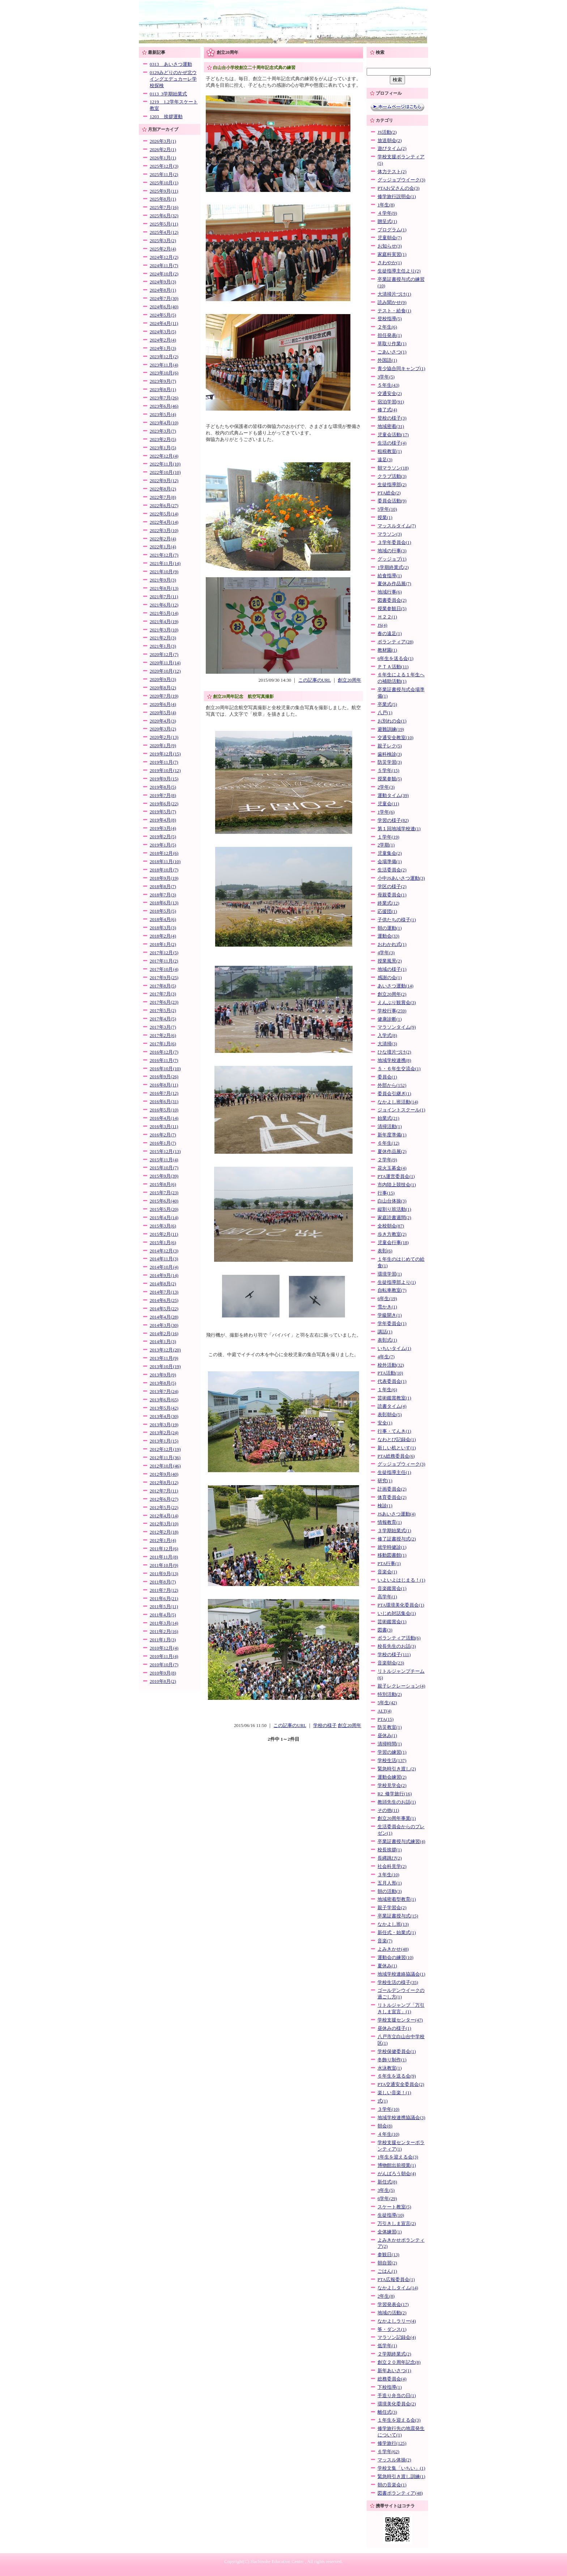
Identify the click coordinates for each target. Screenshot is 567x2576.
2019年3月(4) (163, 828)
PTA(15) (385, 1719)
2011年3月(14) (164, 1623)
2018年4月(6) (163, 919)
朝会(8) (385, 2126)
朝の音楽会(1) (392, 2484)
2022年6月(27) (164, 505)
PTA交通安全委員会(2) (401, 2084)
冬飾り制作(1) (392, 2059)
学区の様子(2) (392, 886)
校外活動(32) (391, 1365)
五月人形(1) (390, 1883)
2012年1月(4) (163, 1540)
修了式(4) (387, 409)
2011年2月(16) (164, 1631)
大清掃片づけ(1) (394, 294)
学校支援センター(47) (400, 2020)
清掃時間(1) (390, 1743)
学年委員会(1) (392, 1323)
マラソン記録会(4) (397, 2337)
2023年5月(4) (163, 414)
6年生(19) (387, 1298)
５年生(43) (388, 385)
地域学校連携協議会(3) (401, 2117)
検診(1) (385, 1505)
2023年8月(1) (163, 389)
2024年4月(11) (164, 323)
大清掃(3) (387, 1043)
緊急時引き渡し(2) (397, 1768)
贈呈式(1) (387, 221)
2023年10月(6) (164, 373)
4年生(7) (386, 1356)
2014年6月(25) (164, 1300)
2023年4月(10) (164, 422)
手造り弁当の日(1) (397, 2395)
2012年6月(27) (164, 1499)
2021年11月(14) (165, 563)
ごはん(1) (387, 2271)
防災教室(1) (390, 1727)
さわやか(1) (390, 262)
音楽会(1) (387, 1571)
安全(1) (385, 1423)
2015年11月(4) (164, 1159)
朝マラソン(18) (393, 468)
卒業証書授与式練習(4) (401, 1841)
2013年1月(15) (164, 1441)
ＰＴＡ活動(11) (393, 666)
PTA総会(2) (389, 493)
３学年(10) (388, 2109)
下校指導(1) (390, 2387)
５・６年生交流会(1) (399, 1068)
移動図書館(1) (392, 1555)
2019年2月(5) (163, 836)
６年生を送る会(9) (397, 2076)
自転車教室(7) (392, 1290)
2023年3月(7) (163, 431)
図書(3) (385, 1630)
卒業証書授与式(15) (398, 1916)
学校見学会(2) (392, 1785)
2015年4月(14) (164, 1217)
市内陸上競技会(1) (397, 1184)
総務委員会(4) (392, 2379)
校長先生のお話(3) (397, 1646)
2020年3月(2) (163, 729)
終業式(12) (388, 903)
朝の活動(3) (390, 1891)
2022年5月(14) (164, 514)
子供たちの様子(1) (397, 919)
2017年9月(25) (164, 977)
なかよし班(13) (393, 1924)
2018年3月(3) (163, 927)
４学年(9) (387, 213)
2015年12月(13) (165, 1151)
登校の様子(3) (392, 418)
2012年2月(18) (164, 1532)
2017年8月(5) (163, 986)
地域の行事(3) (392, 550)
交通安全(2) (390, 393)
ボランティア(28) (395, 641)
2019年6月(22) (164, 803)
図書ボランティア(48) (400, 2493)
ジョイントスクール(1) (401, 1110)
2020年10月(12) (165, 671)
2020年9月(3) (163, 679)
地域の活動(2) (392, 2312)
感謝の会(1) (390, 977)
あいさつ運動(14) (395, 986)
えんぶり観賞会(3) (397, 1002)
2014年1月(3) (163, 1341)
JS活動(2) (387, 132)
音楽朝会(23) (391, 1663)
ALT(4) (385, 1711)
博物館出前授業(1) (397, 2165)
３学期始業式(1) (394, 1530)
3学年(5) (386, 377)
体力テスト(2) (392, 171)
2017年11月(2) (164, 961)
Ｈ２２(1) (387, 617)
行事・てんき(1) (394, 1431)
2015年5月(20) (164, 1209)
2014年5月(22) (164, 1308)
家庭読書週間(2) (394, 1217)
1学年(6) (386, 812)
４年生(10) (388, 2134)
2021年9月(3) (163, 580)
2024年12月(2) (164, 257)
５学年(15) (388, 770)
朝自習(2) (387, 2263)
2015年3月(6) (163, 1226)
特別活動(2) (390, 1694)
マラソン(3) (390, 534)
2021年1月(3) (163, 646)
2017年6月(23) (164, 1002)
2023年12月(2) (164, 356)
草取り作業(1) (392, 343)
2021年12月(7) (164, 555)
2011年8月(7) (163, 1582)
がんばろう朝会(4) (397, 2173)
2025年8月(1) (163, 199)
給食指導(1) (390, 575)
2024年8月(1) (163, 290)
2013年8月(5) (163, 1383)
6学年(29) (387, 2198)
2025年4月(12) (164, 232)
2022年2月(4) (163, 538)
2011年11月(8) (164, 1557)
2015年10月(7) (164, 1167)
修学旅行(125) (392, 2443)
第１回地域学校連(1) (399, 828)
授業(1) (385, 517)
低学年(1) (387, 2345)
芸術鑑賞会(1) (392, 1621)
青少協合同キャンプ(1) (401, 368)
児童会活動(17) (393, 434)
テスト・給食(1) (394, 310)
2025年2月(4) (163, 249)
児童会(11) (388, 803)
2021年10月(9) (164, 571)
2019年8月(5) (163, 787)
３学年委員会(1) (394, 542)
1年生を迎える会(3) (398, 2157)
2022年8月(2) (163, 489)
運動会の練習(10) (395, 1957)
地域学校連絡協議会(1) (401, 1974)
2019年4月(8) (163, 820)
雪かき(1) (387, 1307)
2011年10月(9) (164, 1565)
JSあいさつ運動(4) (396, 1514)
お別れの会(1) (392, 721)
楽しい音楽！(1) (394, 2092)
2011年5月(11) (164, 1606)
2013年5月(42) (164, 1408)
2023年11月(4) (164, 365)
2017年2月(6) (163, 1035)
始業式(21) (388, 1118)
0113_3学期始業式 (168, 94)
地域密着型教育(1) (397, 1899)
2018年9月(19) (164, 878)
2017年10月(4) (164, 969)
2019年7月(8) (163, 795)
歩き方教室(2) (392, 1234)
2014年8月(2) (163, 1283)
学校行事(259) (392, 1010)
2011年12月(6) (164, 1548)
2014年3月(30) (164, 1325)
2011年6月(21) (164, 1598)
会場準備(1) (390, 861)
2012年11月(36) (165, 1457)
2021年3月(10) (164, 630)
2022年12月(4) (164, 456)
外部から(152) (392, 1085)
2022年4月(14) (164, 522)
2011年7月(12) (164, 1590)
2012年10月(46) (165, 1466)
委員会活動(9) (392, 500)
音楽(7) (385, 1940)
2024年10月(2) (164, 274)
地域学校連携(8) (394, 1060)
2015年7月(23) (164, 1192)
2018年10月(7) (164, 870)
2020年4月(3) (163, 721)
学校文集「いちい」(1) (401, 2468)
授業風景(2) (390, 961)
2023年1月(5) (163, 447)
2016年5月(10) (164, 1110)
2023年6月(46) (164, 406)
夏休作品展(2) (392, 1151)
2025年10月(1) (164, 182)
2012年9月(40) (164, 1474)
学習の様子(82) (393, 820)
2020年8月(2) (163, 687)
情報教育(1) (390, 1522)
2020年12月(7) (164, 654)
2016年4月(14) (164, 1118)
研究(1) (385, 1480)
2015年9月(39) (164, 1176)
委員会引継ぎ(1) (394, 1093)
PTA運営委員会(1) (396, 1176)
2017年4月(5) (163, 1018)
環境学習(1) (390, 1274)
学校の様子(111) (394, 1654)
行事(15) (386, 1193)
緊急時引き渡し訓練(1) (401, 2476)
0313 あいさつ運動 (171, 64)
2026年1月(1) (163, 157)
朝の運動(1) (390, 928)
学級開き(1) (390, 1315)
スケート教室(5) (394, 2206)
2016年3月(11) (164, 1126)
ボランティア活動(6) (399, 1638)
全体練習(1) (390, 2231)
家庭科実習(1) (392, 254)
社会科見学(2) (392, 1866)
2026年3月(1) (163, 141)
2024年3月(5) (163, 331)
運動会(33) (388, 936)
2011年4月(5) (163, 1614)
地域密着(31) (391, 426)
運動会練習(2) (392, 1777)
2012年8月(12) (164, 1482)
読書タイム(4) (392, 1406)
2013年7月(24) (164, 1391)
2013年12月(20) (165, 1350)
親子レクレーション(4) (401, 1686)
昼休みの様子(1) (394, 2028)
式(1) (383, 2101)
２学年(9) (387, 1159)
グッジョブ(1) (392, 559)
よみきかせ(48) (393, 1949)
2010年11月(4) (164, 1656)
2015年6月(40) (164, 1201)
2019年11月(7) (164, 762)
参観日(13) (388, 2254)
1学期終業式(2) (393, 567)
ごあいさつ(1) (392, 352)
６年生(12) (388, 1143)
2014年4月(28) (164, 1317)
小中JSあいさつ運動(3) (401, 878)
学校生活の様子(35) (398, 1982)
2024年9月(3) (163, 281)
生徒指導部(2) (392, 484)
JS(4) (382, 625)
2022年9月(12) (164, 480)
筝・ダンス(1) (392, 2329)
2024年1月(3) (163, 348)
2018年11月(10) (165, 861)
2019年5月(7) (163, 811)
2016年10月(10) (165, 1068)
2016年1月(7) (163, 1143)
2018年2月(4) (163, 936)
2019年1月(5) (163, 845)
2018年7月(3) (163, 894)
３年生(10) (388, 1874)
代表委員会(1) (392, 1381)
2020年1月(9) (163, 745)
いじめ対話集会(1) (397, 1613)
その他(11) (388, 1810)
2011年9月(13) (164, 1573)
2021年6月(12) (164, 605)
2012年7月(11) (164, 1490)
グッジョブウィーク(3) (401, 1464)
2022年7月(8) (163, 497)
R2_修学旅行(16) (395, 1793)
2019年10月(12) (165, 770)
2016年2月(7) (163, 1134)
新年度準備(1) (392, 1134)
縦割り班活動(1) (394, 1209)
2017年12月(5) (164, 952)
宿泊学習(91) (391, 401)
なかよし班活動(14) (398, 1102)
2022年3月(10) (164, 530)
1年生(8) (386, 204)
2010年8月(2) (163, 1681)
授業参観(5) (390, 778)
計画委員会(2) (392, 1489)
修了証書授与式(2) (397, 1539)
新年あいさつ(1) (394, 2370)
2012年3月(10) (164, 1523)
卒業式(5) (387, 704)
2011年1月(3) (163, 1639)
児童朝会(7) (390, 237)
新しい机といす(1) (397, 1447)
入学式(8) (387, 1035)
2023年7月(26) (164, 397)
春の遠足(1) (390, 633)
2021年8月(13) (164, 588)
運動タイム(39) (393, 795)
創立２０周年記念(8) (399, 2362)
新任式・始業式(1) (397, 1932)
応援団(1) (387, 911)
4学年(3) (386, 952)
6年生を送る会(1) (395, 658)
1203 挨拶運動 (166, 116)
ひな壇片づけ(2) (394, 1052)
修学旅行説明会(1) (397, 196)
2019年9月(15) (164, 778)
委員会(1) (387, 1077)
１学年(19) (388, 837)
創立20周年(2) (392, 994)
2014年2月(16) (164, 1333)
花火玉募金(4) (392, 1168)
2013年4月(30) (164, 1416)
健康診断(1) (390, 1019)
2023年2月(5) (163, 439)
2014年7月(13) (164, 1292)
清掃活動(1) (390, 1126)
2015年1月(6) (163, 1242)
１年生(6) (387, 1389)
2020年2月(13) (164, 737)
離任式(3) (387, 2412)
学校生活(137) (392, 1760)
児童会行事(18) (393, 1242)
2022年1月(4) (163, 546)
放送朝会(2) (390, 140)
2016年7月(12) (164, 1093)
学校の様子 (325, 1725)
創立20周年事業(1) (397, 1818)
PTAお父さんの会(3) (398, 188)
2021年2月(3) (163, 637)
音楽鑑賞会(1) (392, 1588)
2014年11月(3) (164, 1258)
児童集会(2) (390, 853)
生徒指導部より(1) (397, 1282)
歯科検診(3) (390, 754)
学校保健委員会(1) (397, 2051)
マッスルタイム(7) (397, 525)
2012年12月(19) (165, 1449)
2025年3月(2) (163, 240)
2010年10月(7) (164, 1664)
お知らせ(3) (390, 246)
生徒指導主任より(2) (399, 271)
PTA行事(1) (389, 1563)
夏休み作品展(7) (394, 583)
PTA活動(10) (390, 1373)
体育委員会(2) (392, 1497)
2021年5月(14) (164, 613)
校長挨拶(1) (390, 1849)
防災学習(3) (390, 762)
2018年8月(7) (163, 886)
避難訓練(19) (391, 729)
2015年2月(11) (164, 1234)
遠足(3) (385, 459)
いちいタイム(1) (394, 1348)
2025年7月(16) (164, 207)
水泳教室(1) (390, 2068)
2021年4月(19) (164, 621)
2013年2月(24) (164, 1432)
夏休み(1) (387, 1965)
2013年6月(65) (164, 1399)
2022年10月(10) (165, 472)
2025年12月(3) (164, 166)
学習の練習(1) (392, 1752)
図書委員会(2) (392, 600)
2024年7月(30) (164, 298)
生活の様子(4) (392, 443)
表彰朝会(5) (390, 1414)
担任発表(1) (390, 335)
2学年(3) (386, 787)
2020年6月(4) (163, 704)
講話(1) (385, 1331)
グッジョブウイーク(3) (401, 180)
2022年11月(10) (165, 464)
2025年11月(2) (164, 174)
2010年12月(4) (164, 1648)
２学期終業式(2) (394, 2354)
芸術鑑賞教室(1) (394, 1398)
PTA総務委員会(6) (396, 1456)
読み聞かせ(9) (392, 302)
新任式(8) (387, 2182)
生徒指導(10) (391, 2215)
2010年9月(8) (163, 1673)
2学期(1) (386, 845)
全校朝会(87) (391, 1226)
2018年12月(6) (164, 853)
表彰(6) (385, 1250)
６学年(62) (388, 2451)
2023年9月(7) (163, 381)
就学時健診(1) (392, 1547)
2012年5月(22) (164, 1507)
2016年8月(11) (164, 1085)
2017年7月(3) (163, 993)
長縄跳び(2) (390, 1858)
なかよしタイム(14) (398, 2287)
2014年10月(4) (164, 1267)
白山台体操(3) (392, 1201)
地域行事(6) (390, 592)
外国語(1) (387, 360)
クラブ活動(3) (392, 476)
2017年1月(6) (163, 1043)
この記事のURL (314, 680)
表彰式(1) (387, 1340)
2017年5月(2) (163, 1010)
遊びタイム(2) (392, 148)
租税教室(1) (390, 451)
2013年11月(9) (164, 1358)
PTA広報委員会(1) (396, 2279)
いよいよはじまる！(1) (401, 1580)
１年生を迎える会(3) (399, 2420)
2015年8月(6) (163, 1184)
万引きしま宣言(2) (397, 2223)
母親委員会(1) (392, 894)
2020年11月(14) (165, 662)
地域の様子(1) (392, 969)
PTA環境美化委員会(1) (401, 1605)
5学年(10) (387, 509)
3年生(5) (386, 2190)
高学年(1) (387, 1596)
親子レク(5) (390, 746)
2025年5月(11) (164, 224)
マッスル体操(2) (394, 2460)
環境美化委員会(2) (397, 2403)
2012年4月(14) (164, 1515)
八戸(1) (385, 712)
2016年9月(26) (164, 1076)
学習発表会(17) (393, 2304)
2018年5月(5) (163, 911)
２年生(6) (387, 327)
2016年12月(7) (164, 1052)
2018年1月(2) (163, 944)
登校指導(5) (390, 318)
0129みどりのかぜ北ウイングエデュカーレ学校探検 (173, 79)
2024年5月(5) (163, 315)
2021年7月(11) (164, 596)
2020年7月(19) (164, 696)
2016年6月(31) (164, 1101)
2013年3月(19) (164, 1424)
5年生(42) (387, 1702)
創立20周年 (349, 680)
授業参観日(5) (392, 608)
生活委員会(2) (392, 870)
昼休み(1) (387, 1735)
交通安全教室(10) (395, 737)
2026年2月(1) (163, 149)
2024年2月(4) (163, 340)
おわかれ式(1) (392, 944)
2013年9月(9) (163, 1374)
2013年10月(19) (165, 1366)
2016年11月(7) (164, 1060)
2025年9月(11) (164, 191)
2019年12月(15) (165, 753)
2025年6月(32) (164, 215)
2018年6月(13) (164, 902)
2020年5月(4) (163, 712)
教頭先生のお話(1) (397, 1802)
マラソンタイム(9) (397, 1027)
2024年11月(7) (164, 265)
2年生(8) (386, 2296)
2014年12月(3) (164, 1250)
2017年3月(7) (163, 1027)
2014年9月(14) (164, 1275)
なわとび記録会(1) (397, 1439)
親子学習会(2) (392, 1907)
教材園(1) (387, 650)
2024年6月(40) (164, 306)
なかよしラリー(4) (397, 2321)
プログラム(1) (392, 229)
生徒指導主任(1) (394, 1472)
